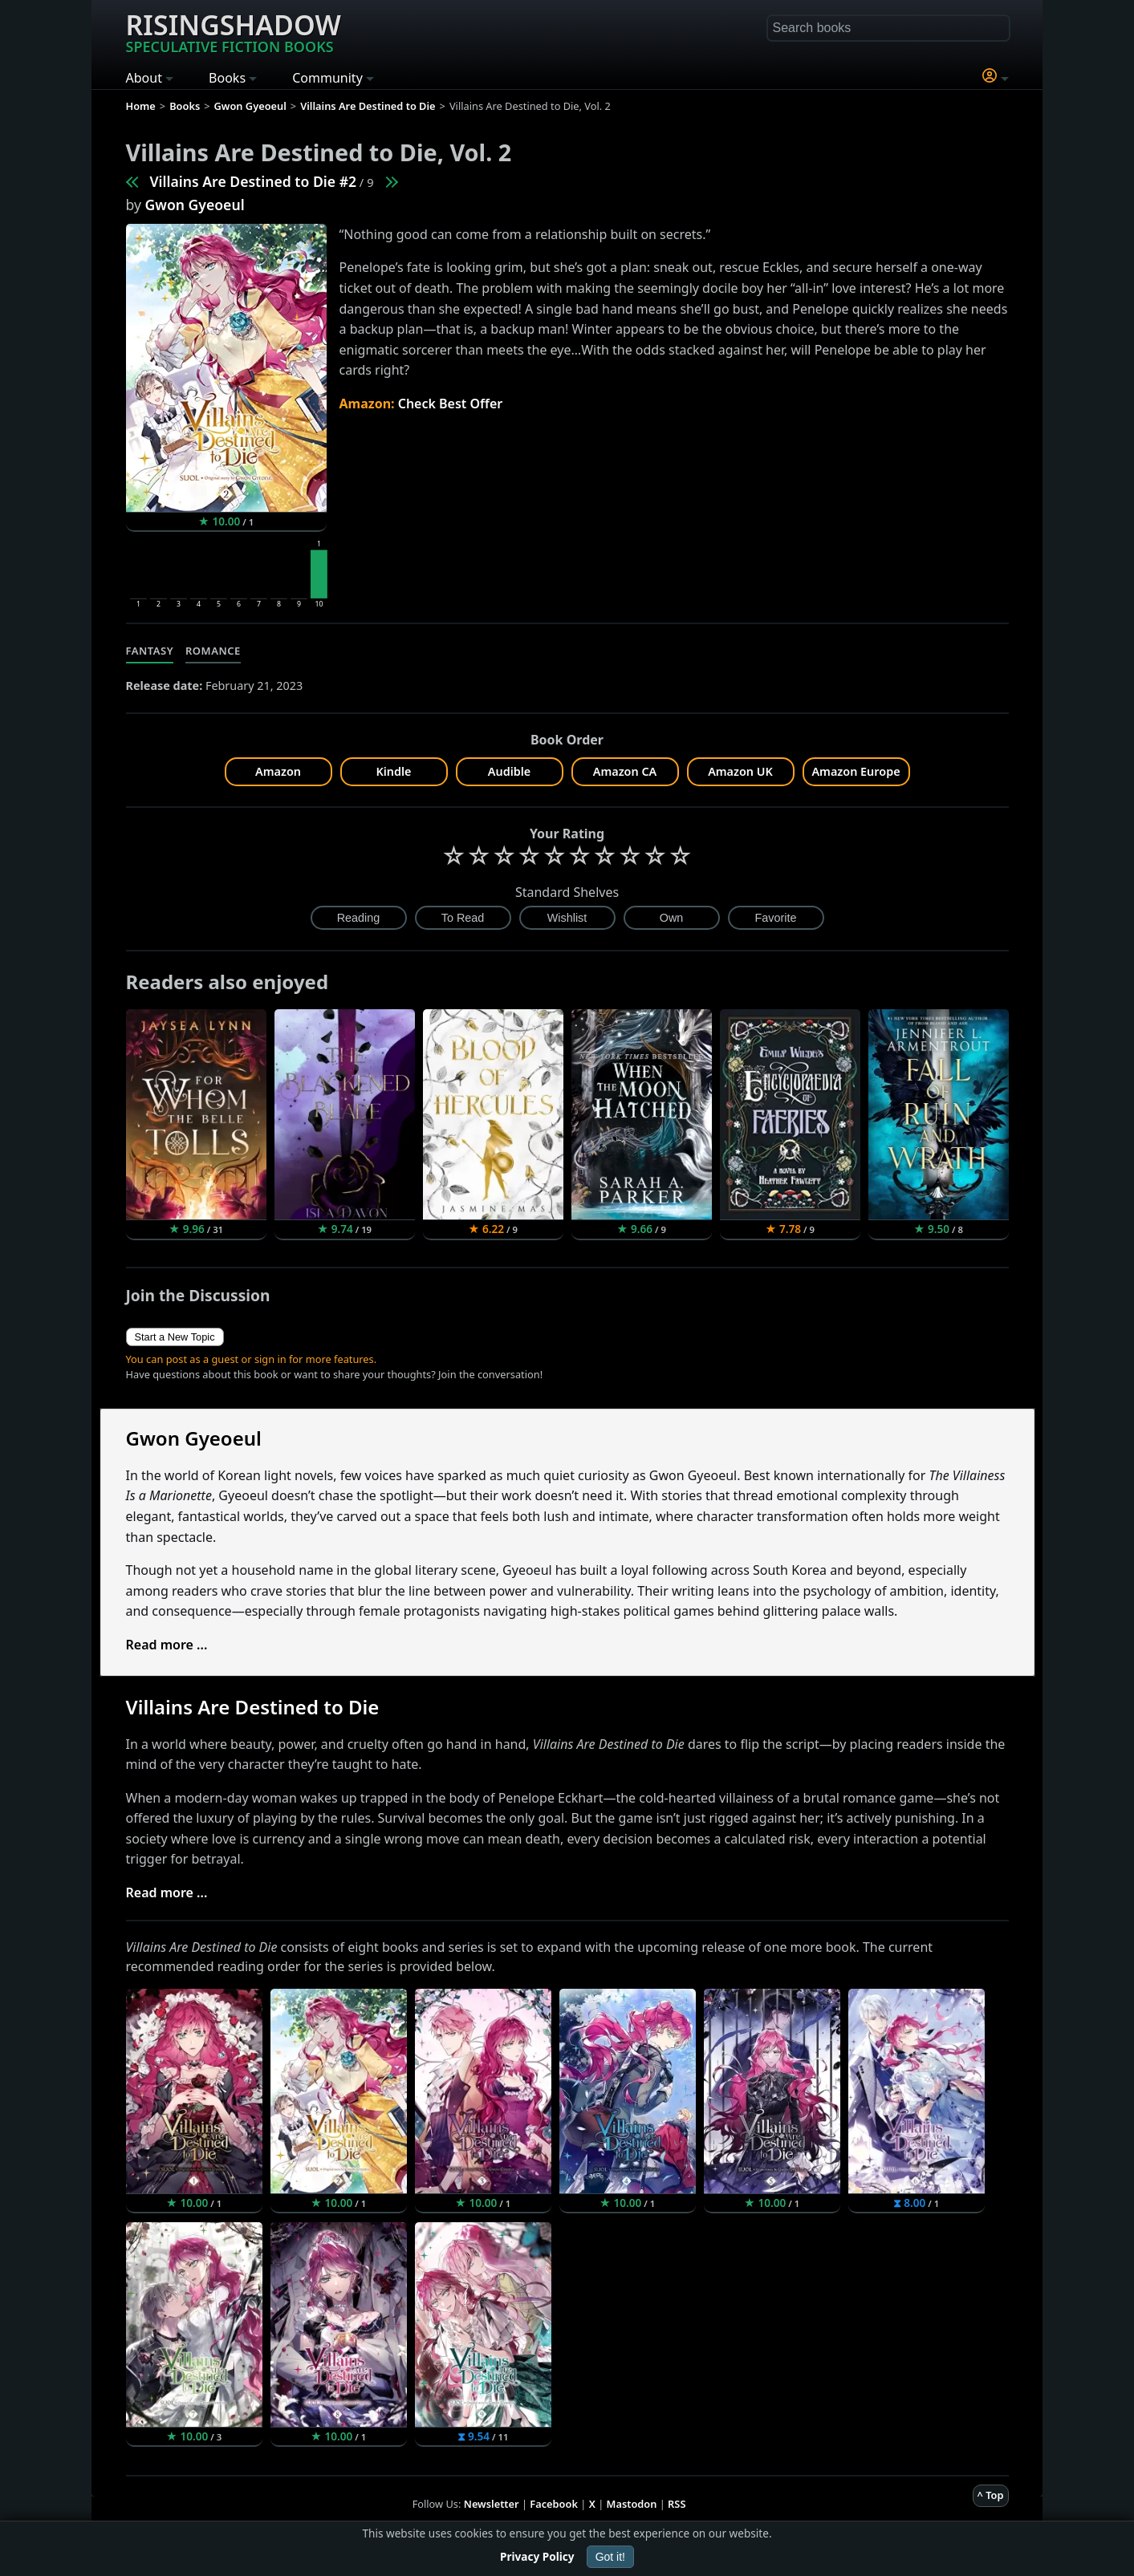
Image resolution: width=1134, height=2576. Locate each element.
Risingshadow (233, 31)
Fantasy (150, 650)
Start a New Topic (175, 1337)
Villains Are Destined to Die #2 (253, 181)
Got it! (610, 2556)
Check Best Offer (450, 403)
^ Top (991, 2495)
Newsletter (491, 2504)
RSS (676, 2504)
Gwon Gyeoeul (195, 204)
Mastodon (632, 2504)
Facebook (554, 2504)
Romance (213, 650)
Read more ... (167, 1644)
